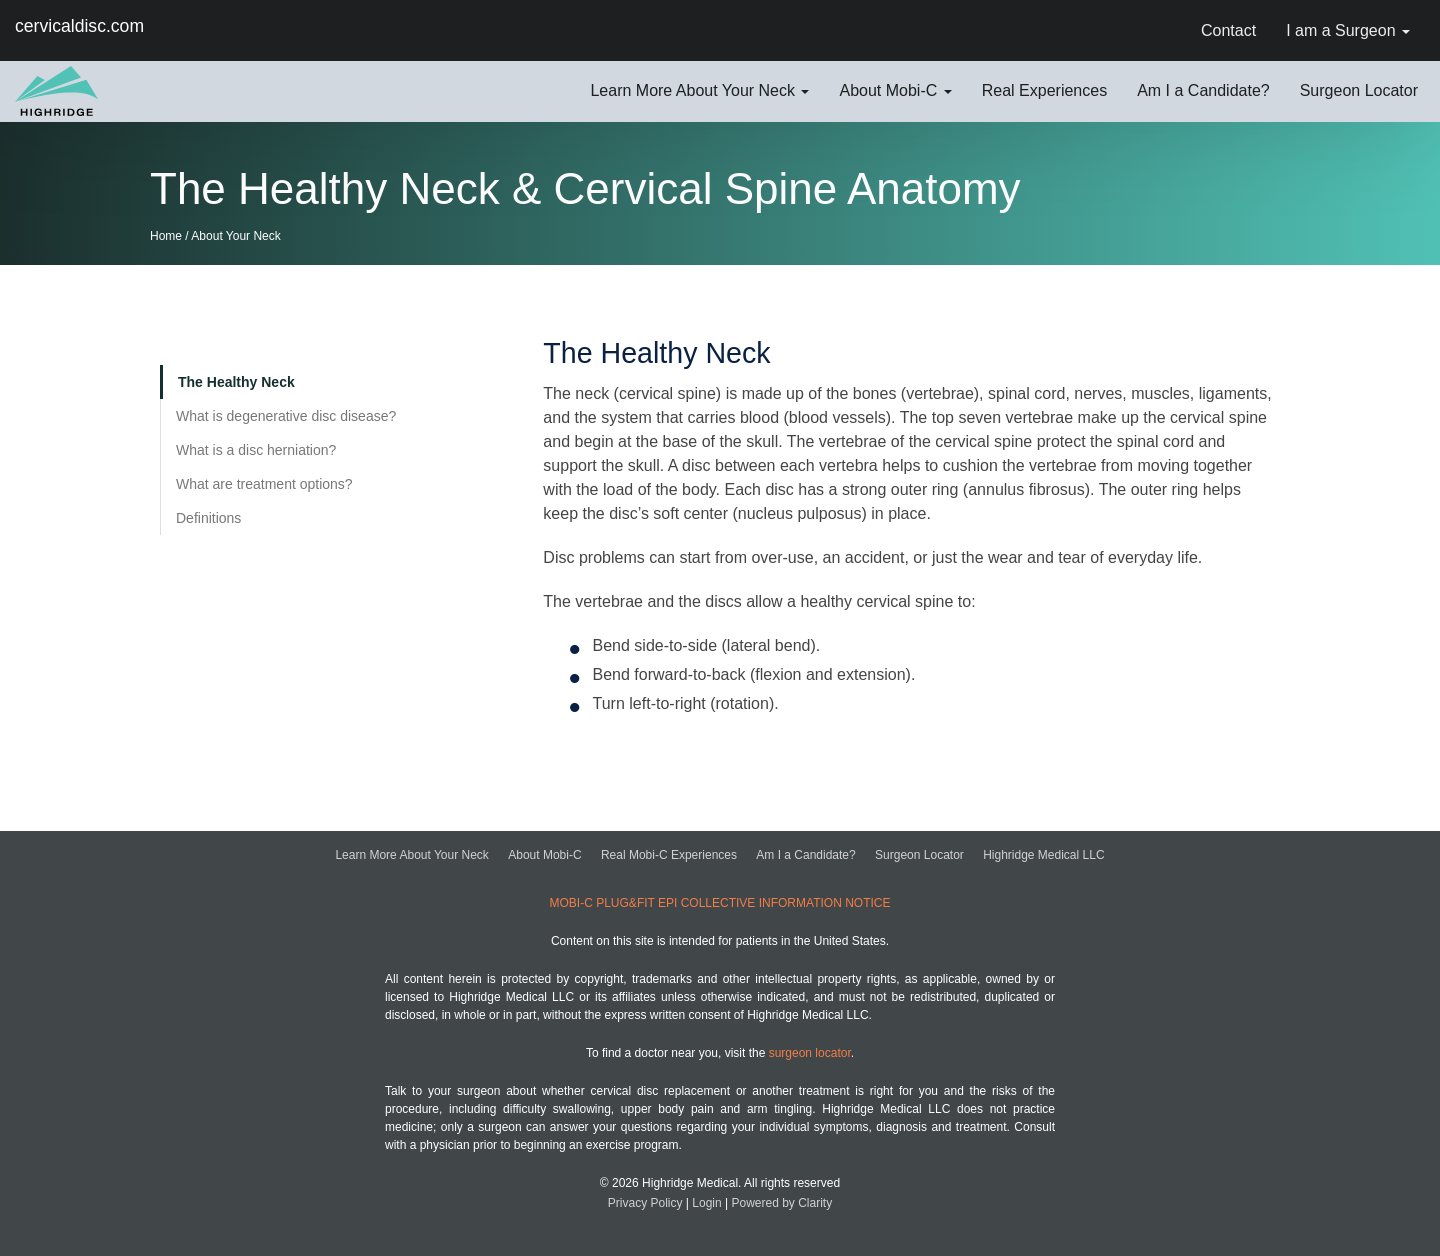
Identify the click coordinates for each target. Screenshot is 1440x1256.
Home (166, 236)
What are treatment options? (264, 484)
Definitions (208, 518)
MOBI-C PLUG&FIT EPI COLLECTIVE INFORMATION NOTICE (720, 903)
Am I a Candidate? (805, 855)
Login (706, 1203)
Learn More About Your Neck (411, 855)
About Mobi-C (544, 855)
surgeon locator (810, 1053)
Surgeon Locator (919, 855)
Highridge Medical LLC (1043, 855)
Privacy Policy (645, 1203)
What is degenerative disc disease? (286, 416)
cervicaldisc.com (79, 26)
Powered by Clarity (781, 1203)
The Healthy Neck (236, 382)
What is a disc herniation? (256, 450)
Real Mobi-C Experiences (669, 855)
